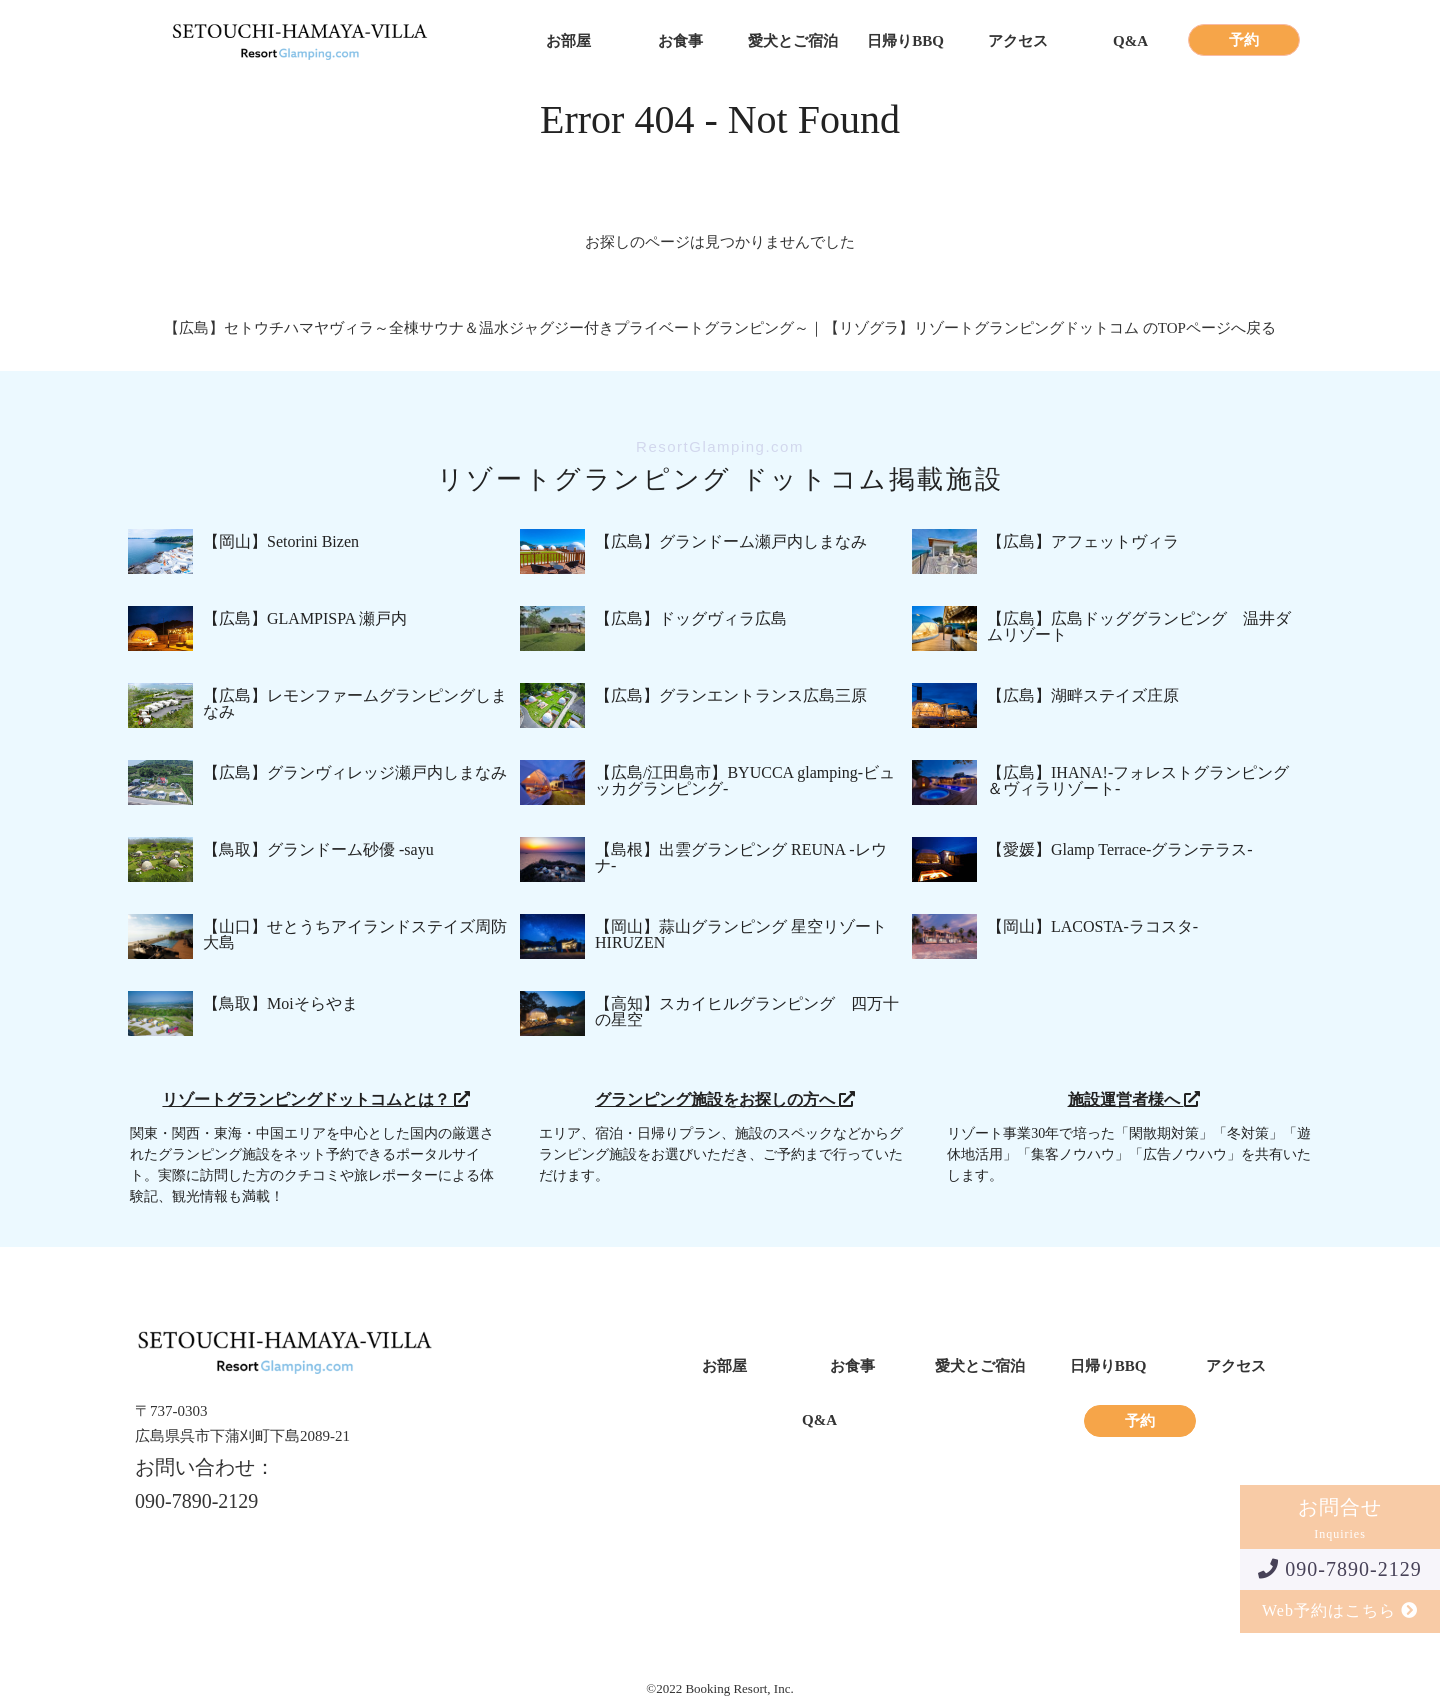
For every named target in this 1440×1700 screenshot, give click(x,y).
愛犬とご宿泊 (793, 41)
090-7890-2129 (1339, 1569)
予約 (1244, 40)
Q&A (1130, 41)
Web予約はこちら (1340, 1610)
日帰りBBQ (905, 41)
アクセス (1018, 41)
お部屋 (568, 41)
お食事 (680, 41)
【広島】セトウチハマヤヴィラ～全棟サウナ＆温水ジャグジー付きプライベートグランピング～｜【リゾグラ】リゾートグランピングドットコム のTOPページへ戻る (720, 328)
